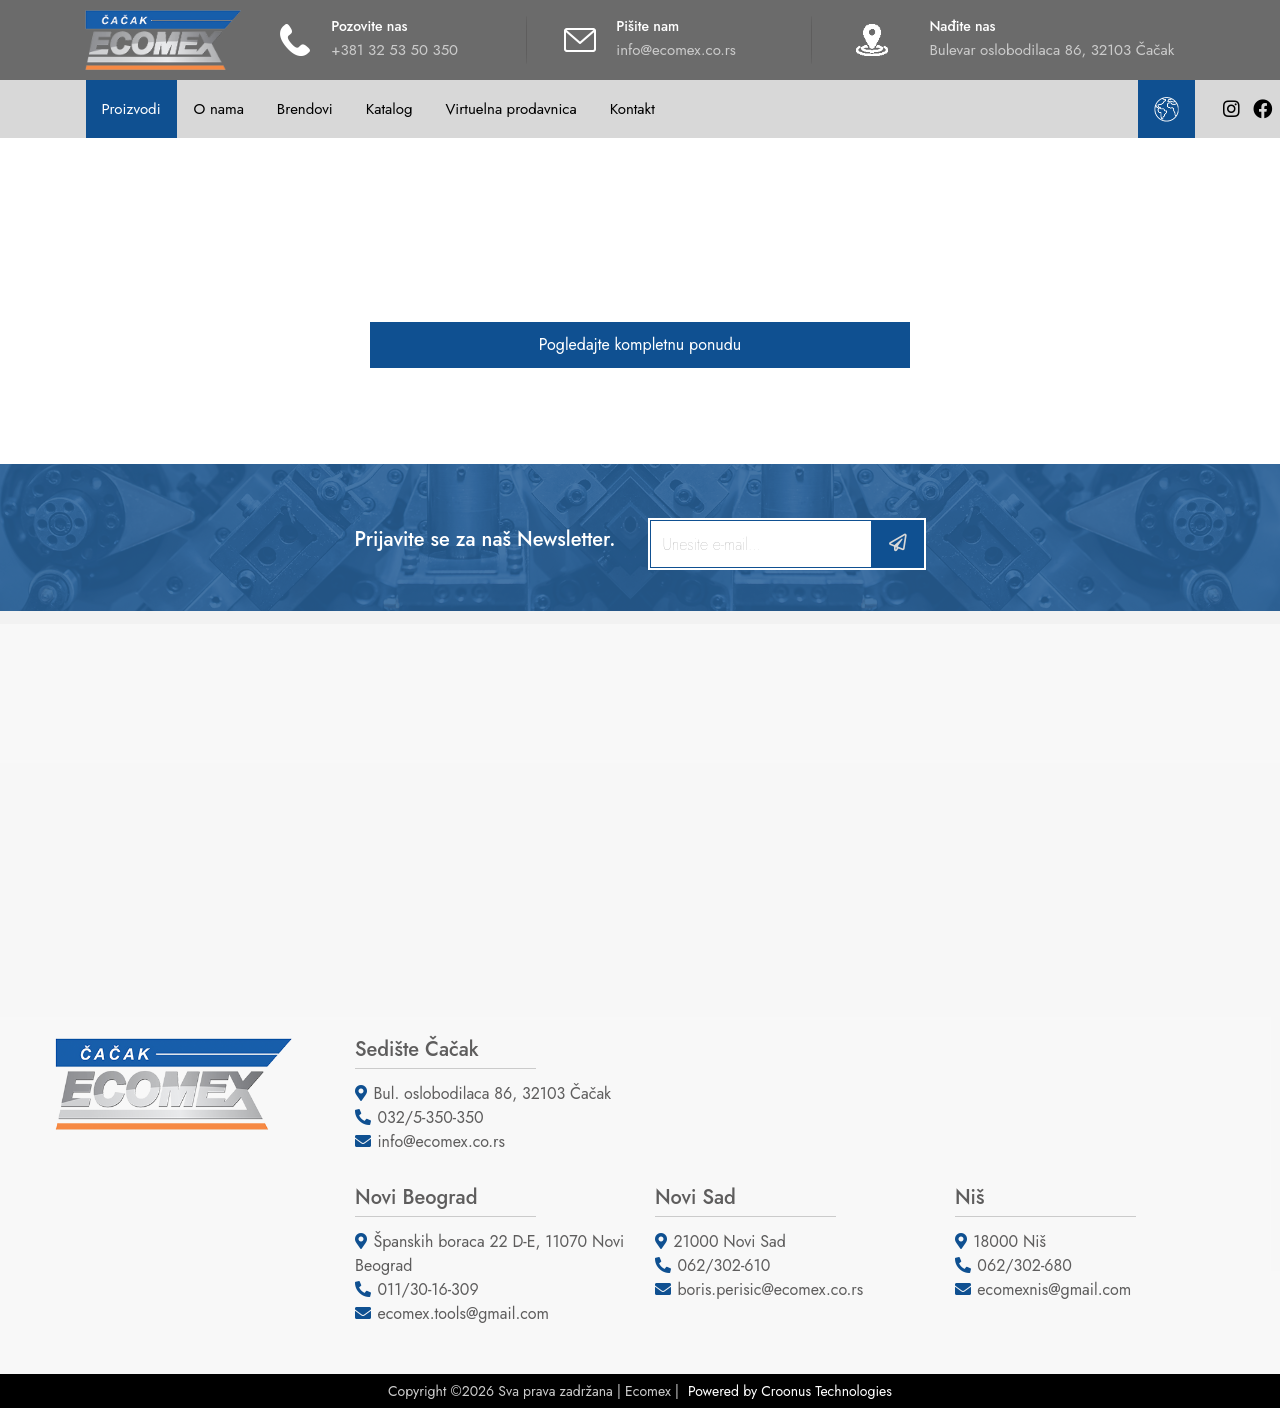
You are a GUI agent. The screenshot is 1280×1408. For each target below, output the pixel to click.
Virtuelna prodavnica (510, 109)
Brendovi (305, 109)
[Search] (761, 544)
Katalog (389, 109)
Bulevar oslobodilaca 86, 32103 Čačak (1051, 50)
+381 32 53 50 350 (394, 50)
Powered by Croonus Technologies (790, 1391)
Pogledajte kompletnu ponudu (640, 344)
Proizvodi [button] (130, 109)
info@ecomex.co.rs (676, 50)
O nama (219, 109)
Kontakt (632, 109)
